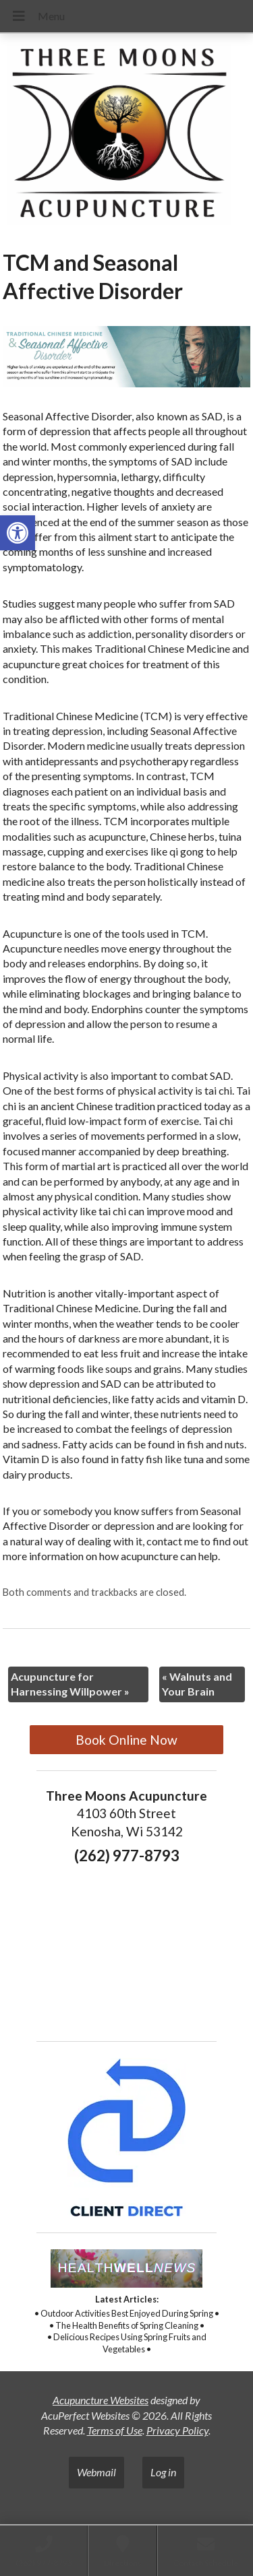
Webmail (96, 2472)
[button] (17, 532)
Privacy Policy (177, 2430)
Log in (163, 2472)
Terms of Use (114, 2430)
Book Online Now (126, 1739)
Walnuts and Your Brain (197, 1684)
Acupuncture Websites (100, 2399)
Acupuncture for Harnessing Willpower (70, 1684)
